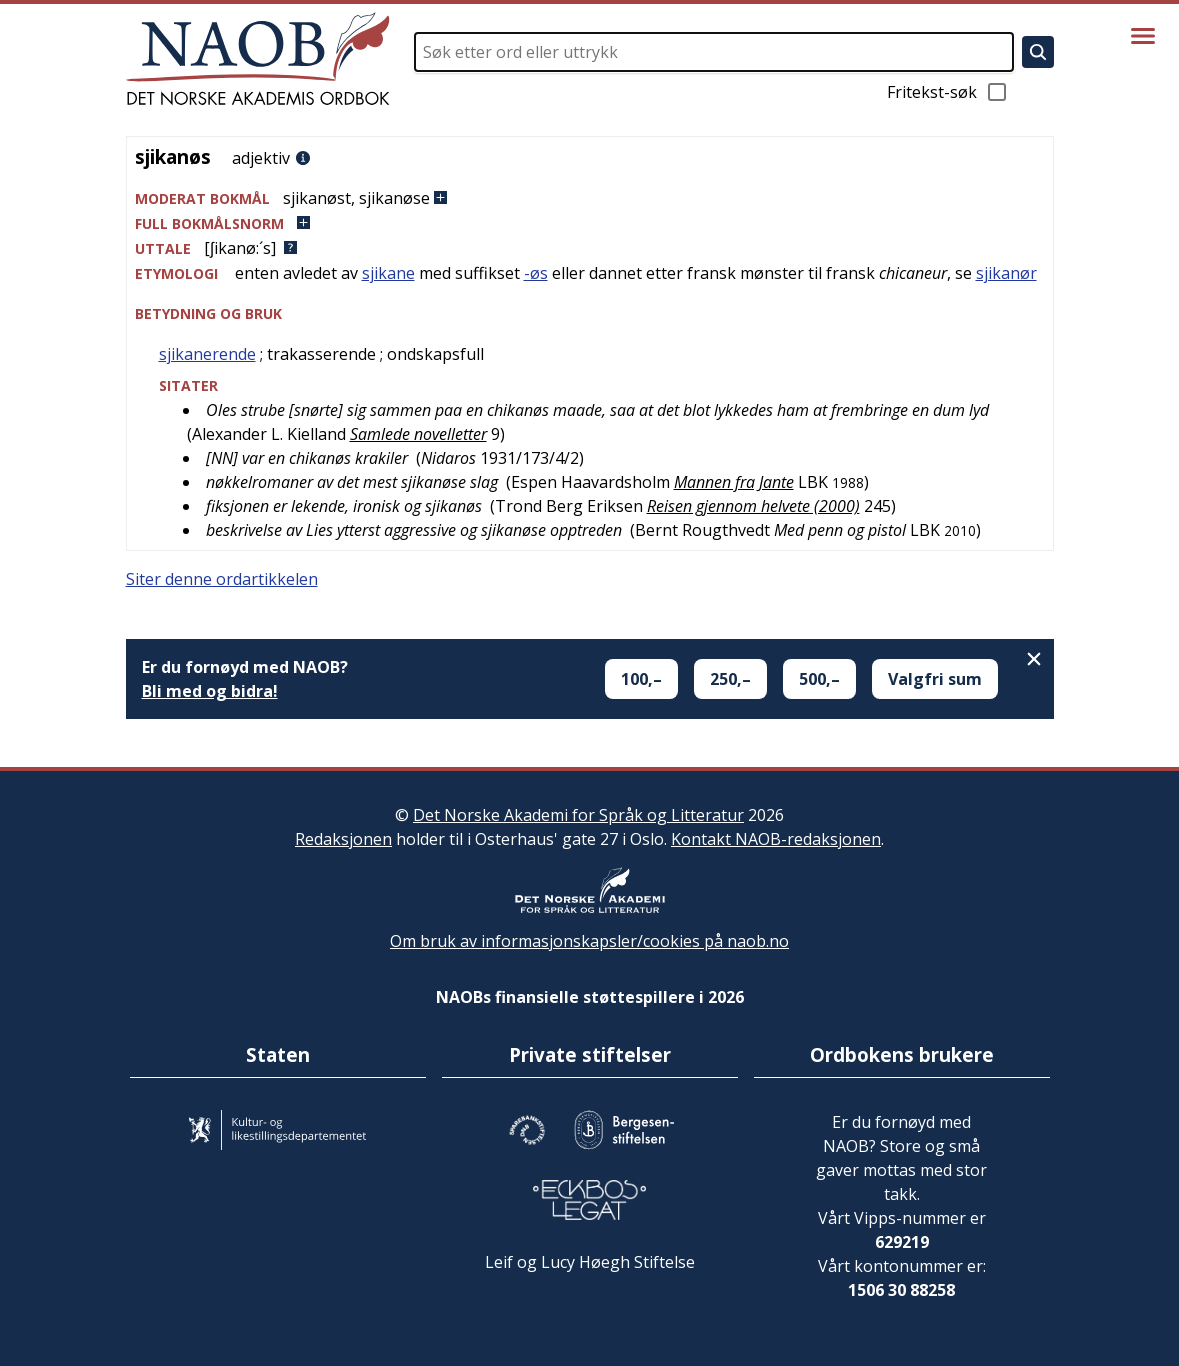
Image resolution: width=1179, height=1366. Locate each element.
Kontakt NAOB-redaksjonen (776, 839)
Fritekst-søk (948, 92)
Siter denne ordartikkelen (222, 579)
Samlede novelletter (418, 434)
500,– (819, 679)
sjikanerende (207, 354)
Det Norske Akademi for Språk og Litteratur (578, 815)
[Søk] (1038, 52)
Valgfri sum (935, 679)
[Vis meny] (1143, 36)
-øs (536, 273)
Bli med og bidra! (210, 691)
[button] (590, 198)
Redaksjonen (343, 839)
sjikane (388, 273)
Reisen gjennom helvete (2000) (753, 506)
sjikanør (1006, 273)
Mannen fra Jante (734, 482)
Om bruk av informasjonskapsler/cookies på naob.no (589, 941)
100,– (641, 679)
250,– (730, 679)
